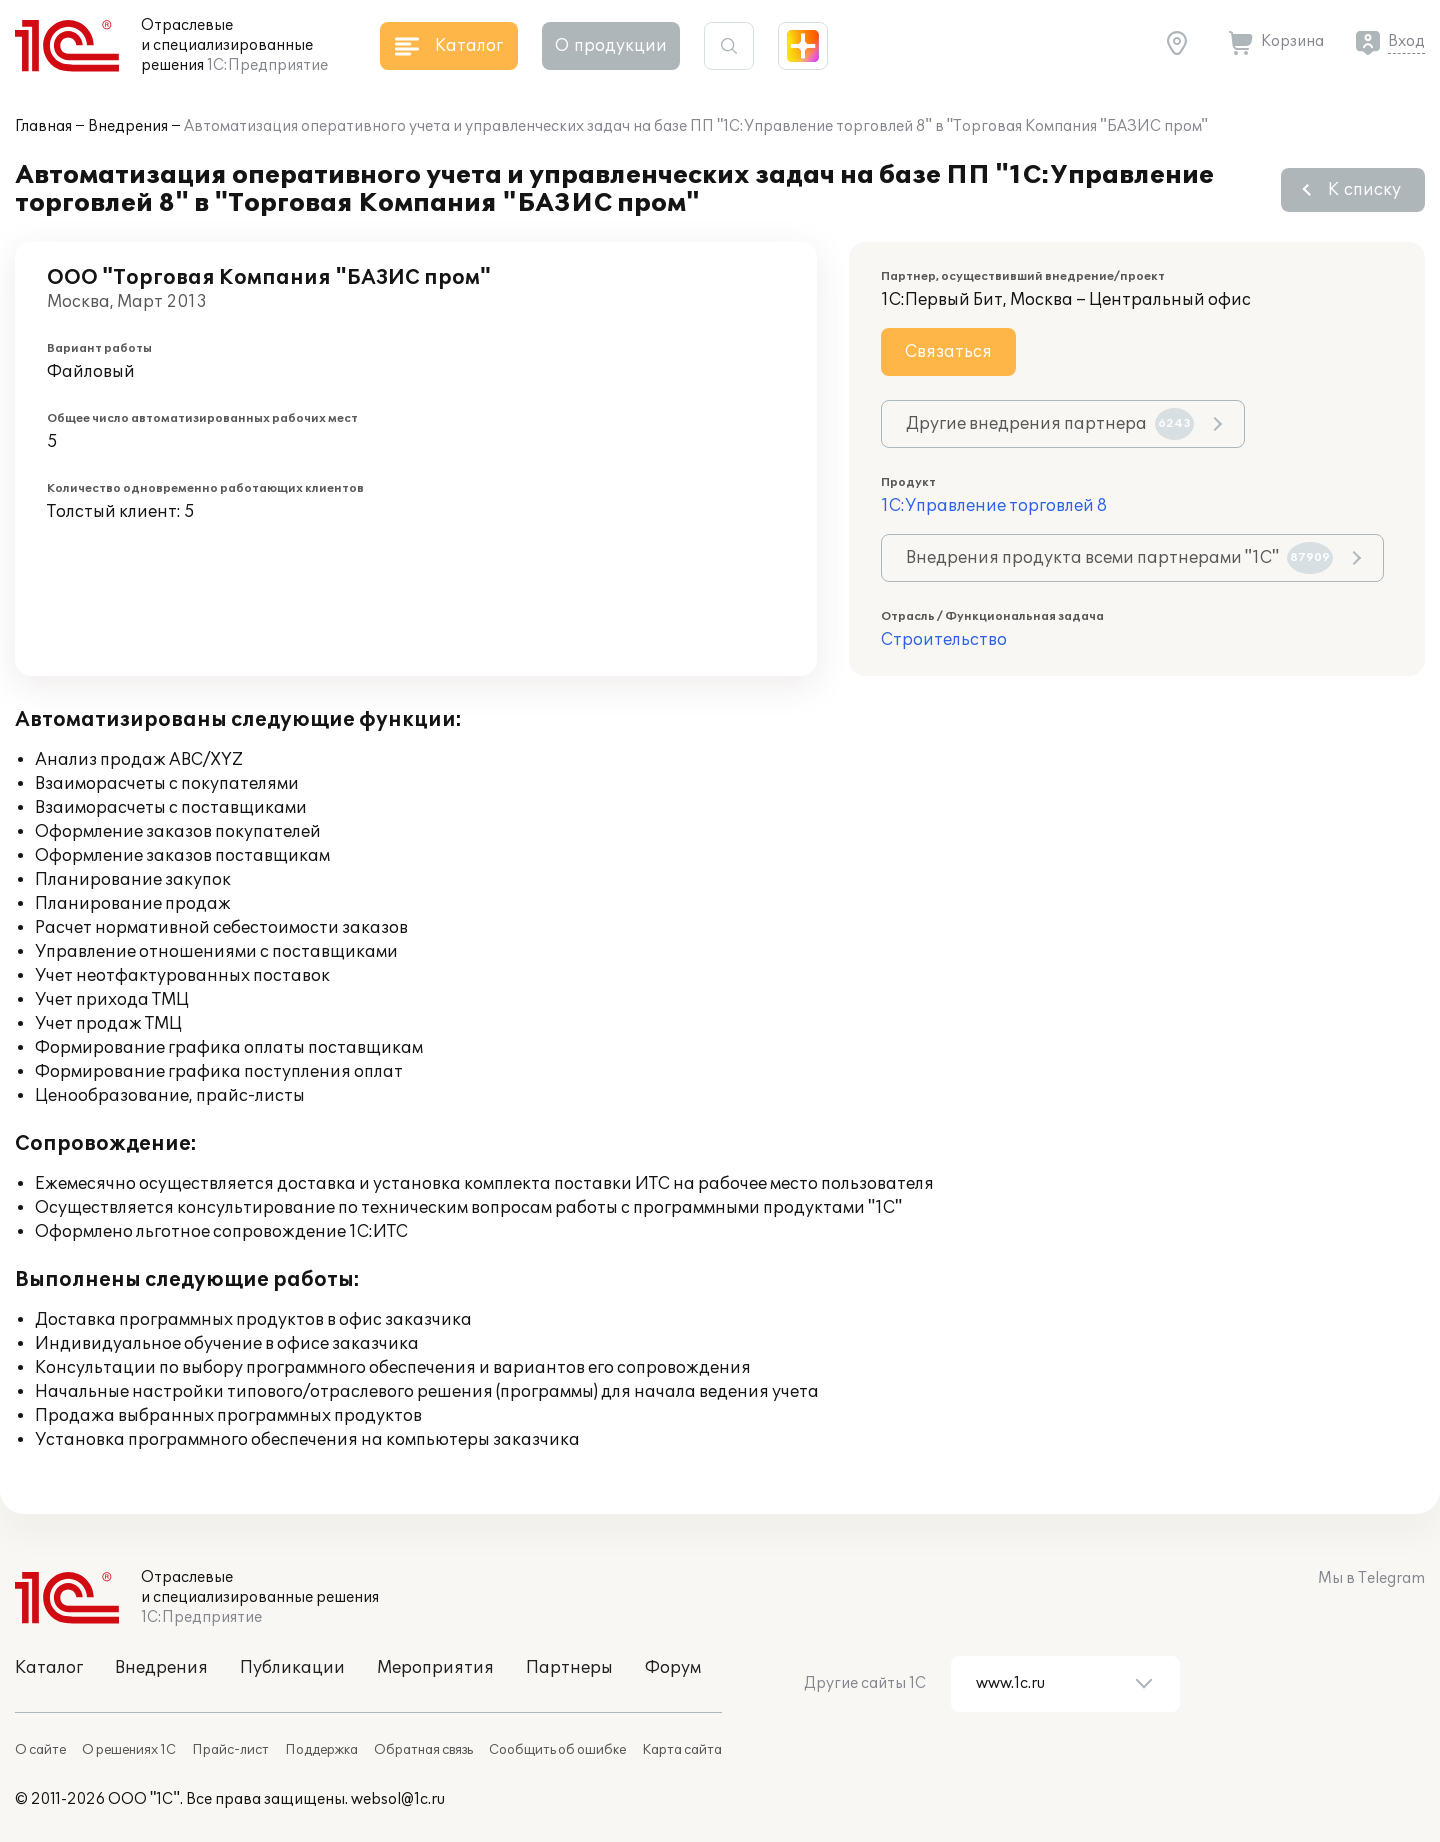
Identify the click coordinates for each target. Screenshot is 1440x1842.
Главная (43, 126)
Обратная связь (423, 1750)
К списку (1364, 190)
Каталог (49, 1668)
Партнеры (569, 1668)
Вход (1406, 41)
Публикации (292, 1668)
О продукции (611, 46)
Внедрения (128, 126)
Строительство (944, 640)
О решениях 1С (129, 1750)
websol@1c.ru (398, 1799)
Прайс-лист (230, 1750)
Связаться (948, 352)
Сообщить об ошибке (557, 1750)
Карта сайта (682, 1750)
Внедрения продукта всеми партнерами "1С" (1119, 558)
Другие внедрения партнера (1050, 424)
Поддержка (321, 1750)
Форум (673, 1668)
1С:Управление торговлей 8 (994, 506)
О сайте (40, 1750)
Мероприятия (435, 1668)
